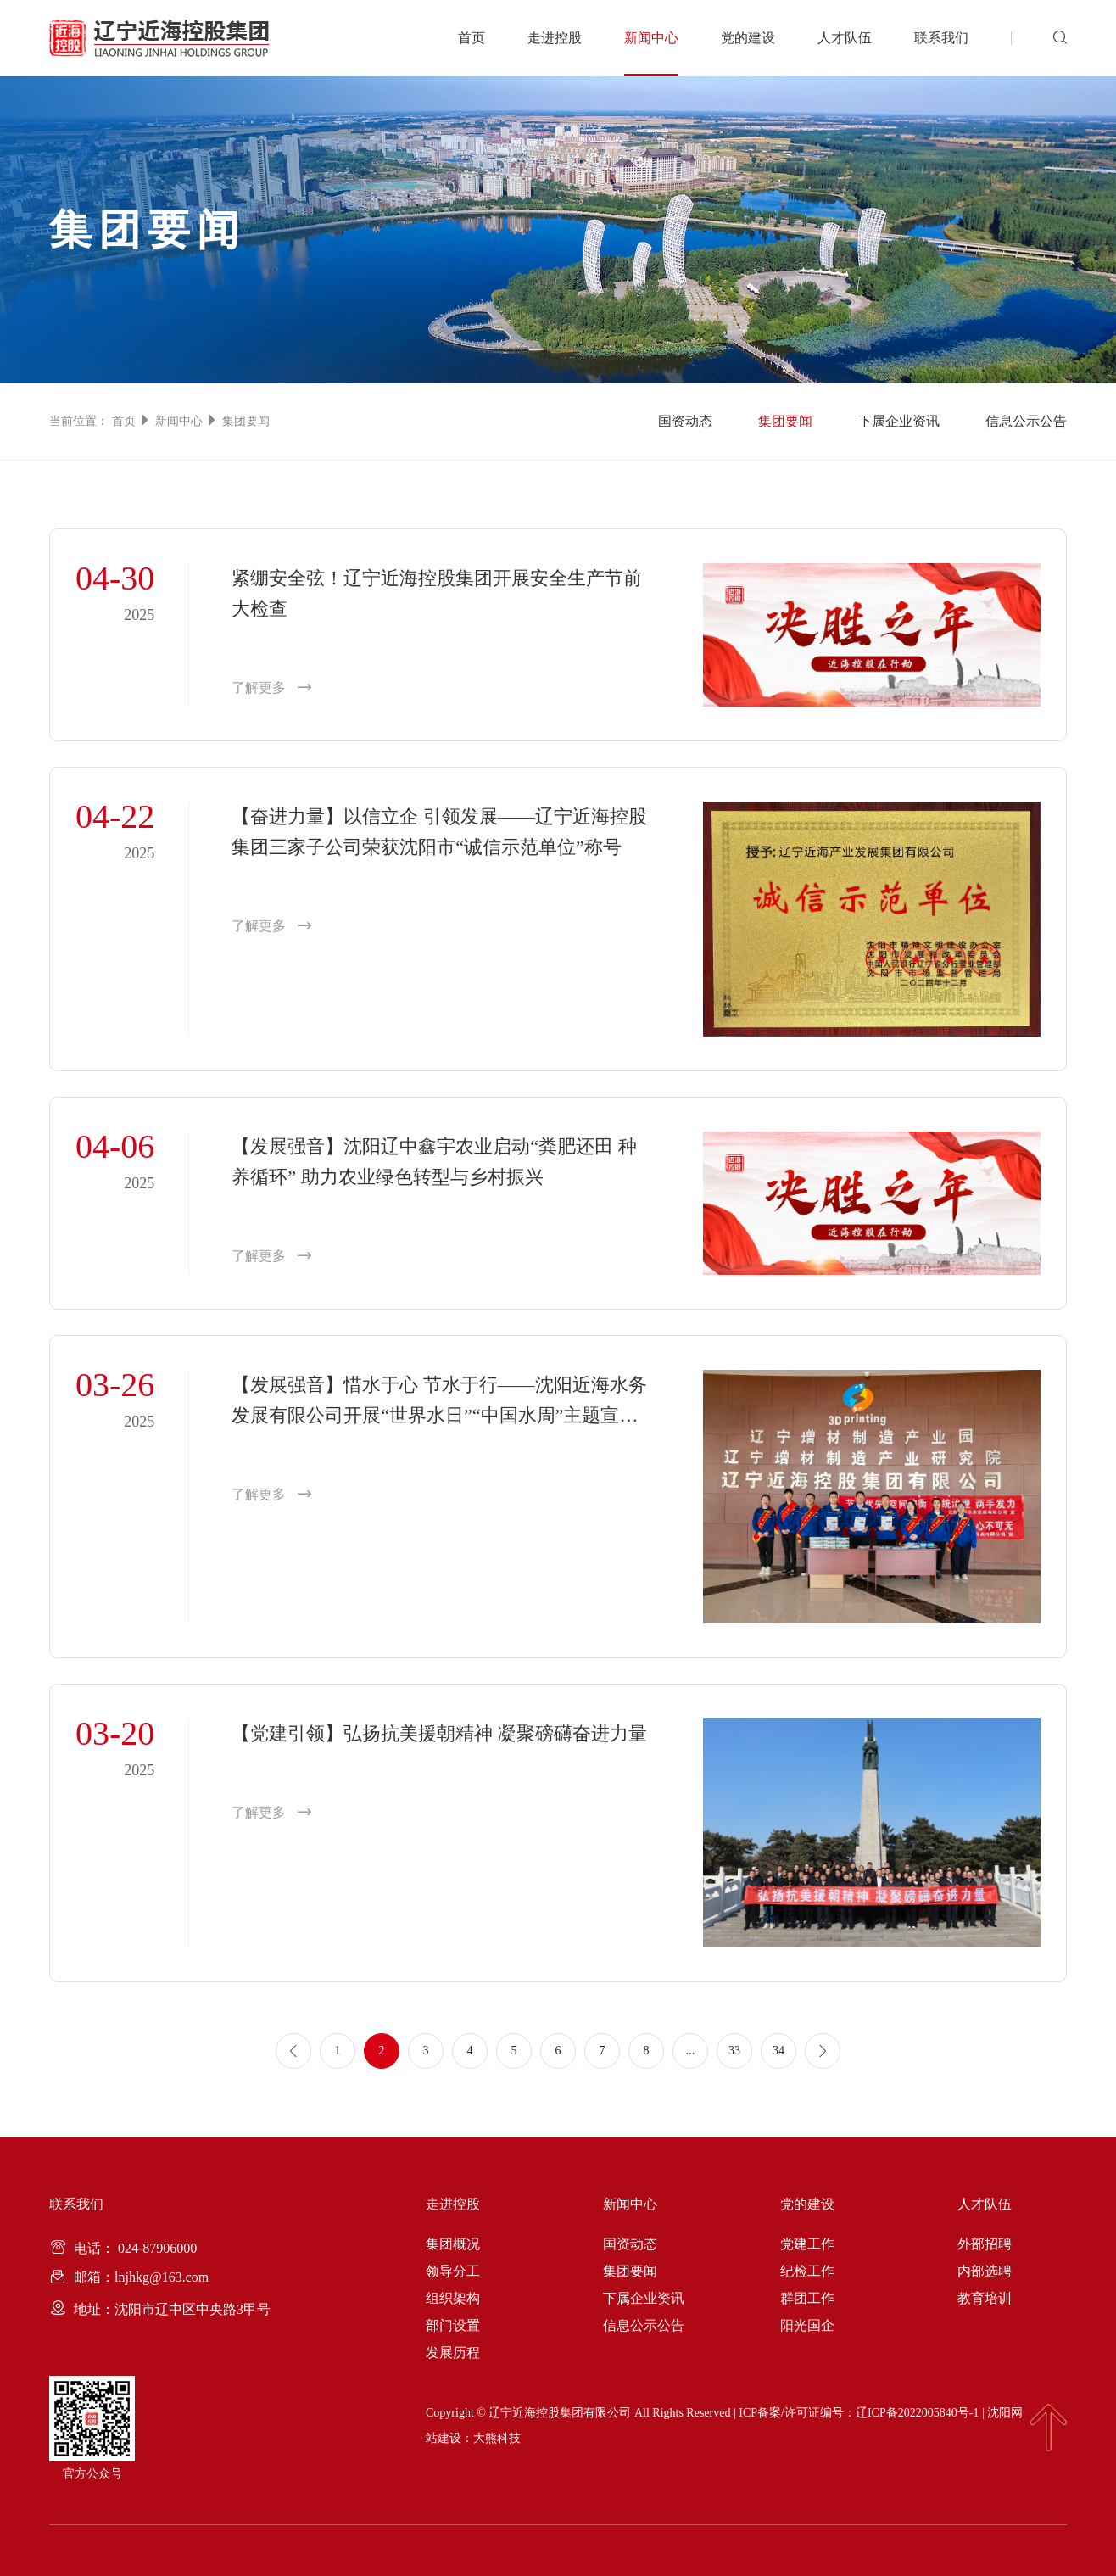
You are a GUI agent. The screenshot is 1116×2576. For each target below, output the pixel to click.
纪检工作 (807, 2271)
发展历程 (453, 2352)
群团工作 (807, 2298)
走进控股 (554, 38)
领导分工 (453, 2271)
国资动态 (685, 421)
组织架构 (453, 2298)
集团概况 (453, 2244)
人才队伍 (844, 38)
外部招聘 (984, 2244)
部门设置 (453, 2325)
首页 (471, 38)
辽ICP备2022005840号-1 (917, 2412)
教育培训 (984, 2298)
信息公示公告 (1026, 421)
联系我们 (941, 38)
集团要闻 (246, 421)
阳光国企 (807, 2325)
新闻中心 (651, 38)
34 (778, 2050)
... (690, 2050)
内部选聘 (984, 2271)
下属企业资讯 (899, 421)
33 (734, 2050)
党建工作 (807, 2244)
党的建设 (748, 38)
